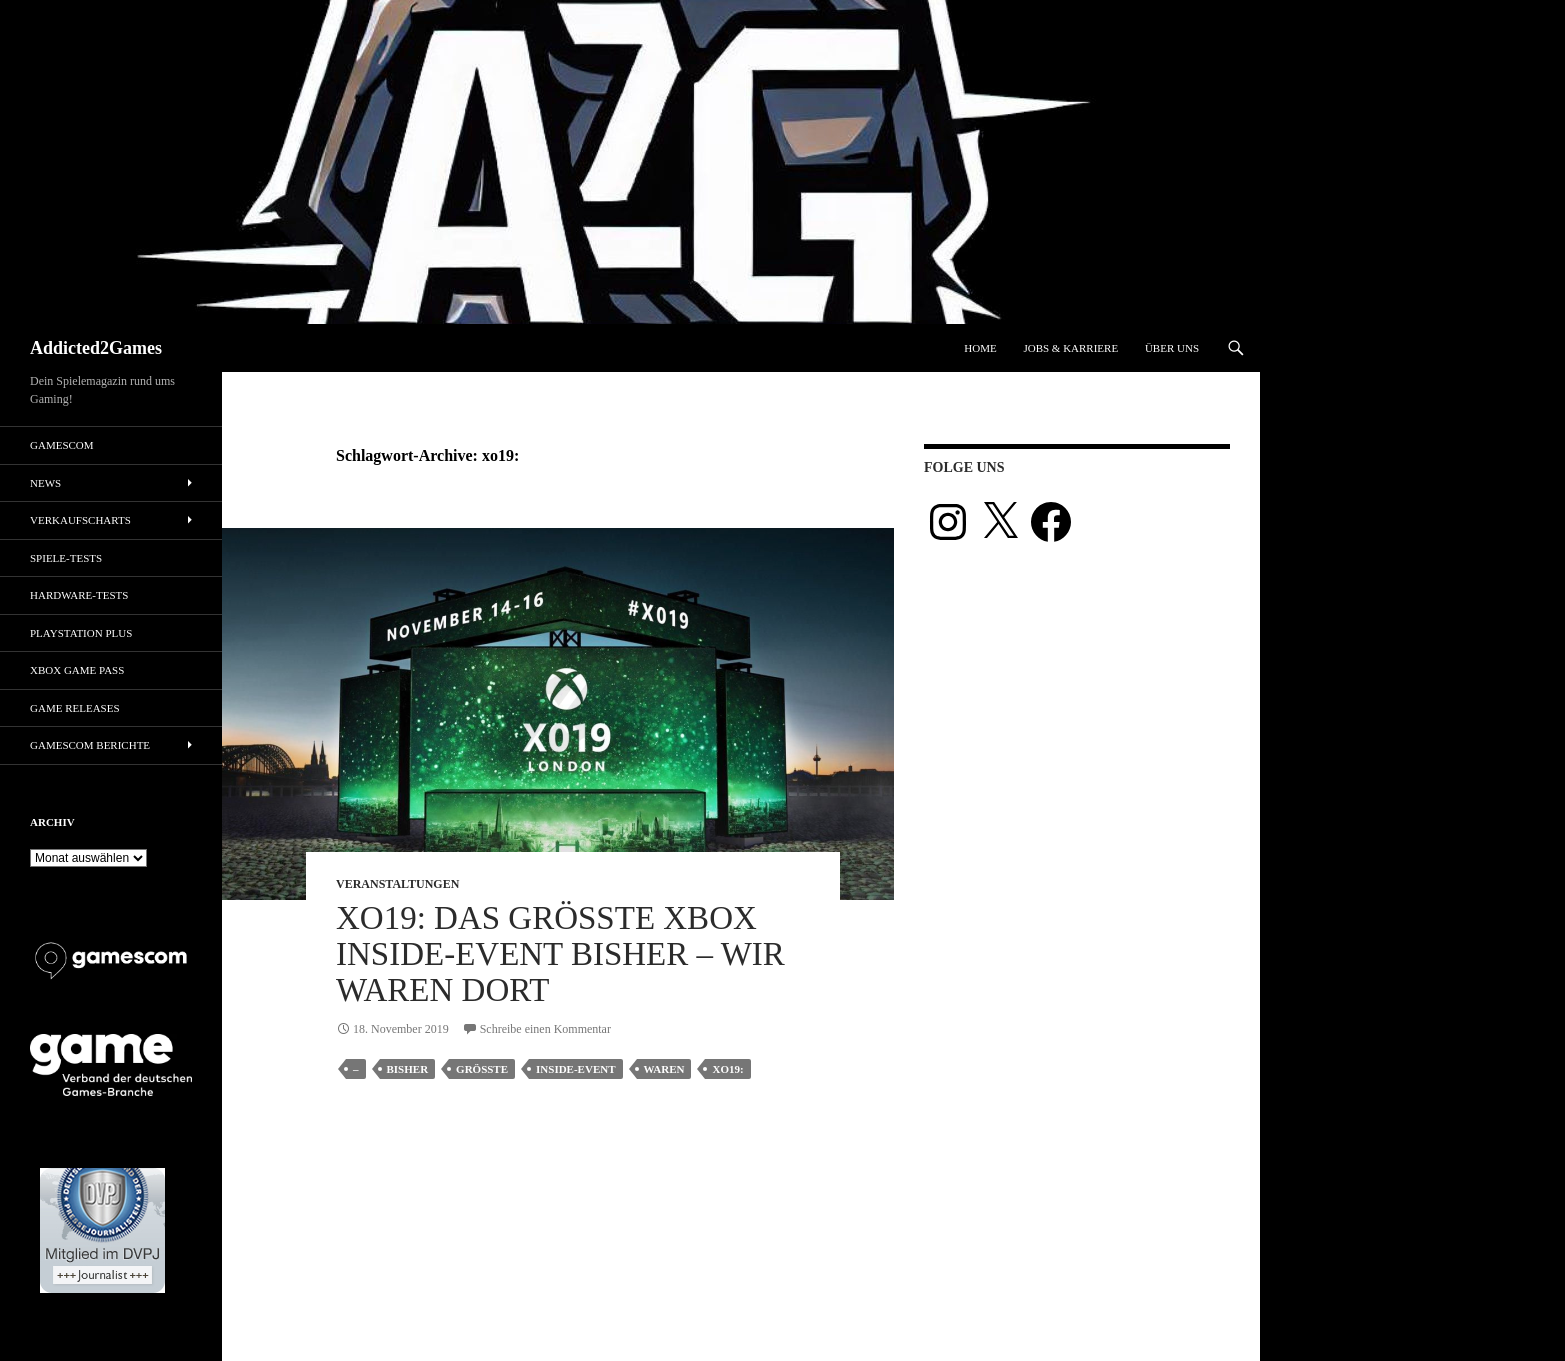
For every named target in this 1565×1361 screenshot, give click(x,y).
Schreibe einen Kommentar (545, 1029)
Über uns (1172, 348)
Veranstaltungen (397, 884)
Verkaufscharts (80, 520)
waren (664, 1069)
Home (980, 348)
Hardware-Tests (79, 595)
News (45, 483)
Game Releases (75, 708)
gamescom (62, 445)
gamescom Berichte (90, 745)
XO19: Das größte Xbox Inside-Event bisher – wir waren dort (560, 954)
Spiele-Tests (66, 558)
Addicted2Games (96, 348)
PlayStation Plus (81, 633)
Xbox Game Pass (77, 670)
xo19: (727, 1069)
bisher (408, 1069)
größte (482, 1069)
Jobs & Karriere (1070, 348)
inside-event (575, 1069)
